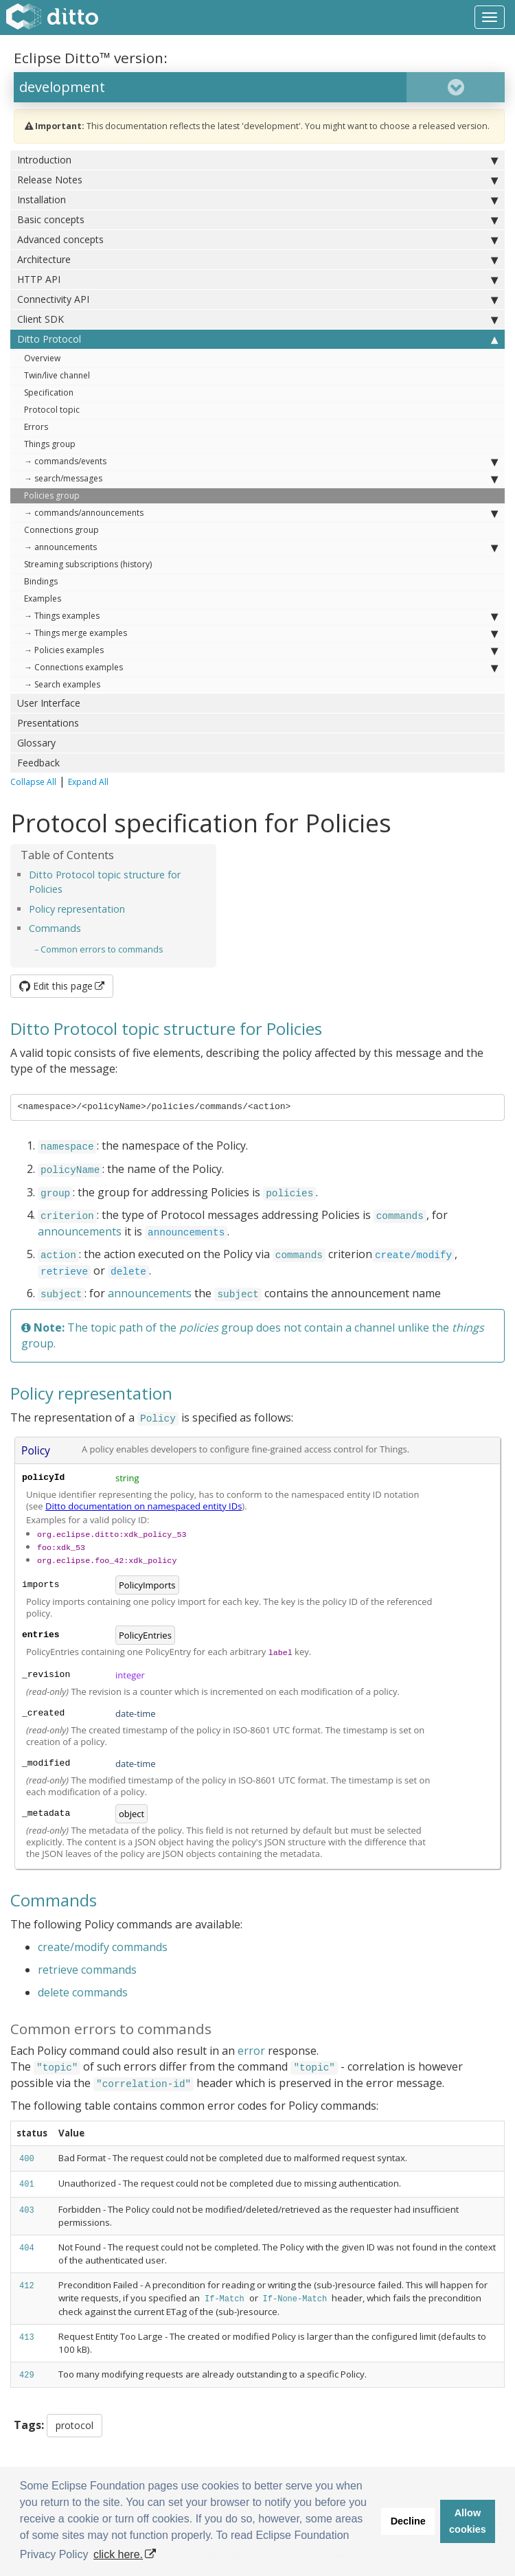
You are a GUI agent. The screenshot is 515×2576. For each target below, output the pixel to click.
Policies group (52, 495)
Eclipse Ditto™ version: (91, 57)
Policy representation (77, 908)
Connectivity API (257, 299)
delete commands (83, 1992)
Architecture (257, 259)
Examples (42, 598)
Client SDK (257, 319)
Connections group (61, 530)
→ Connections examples (261, 667)
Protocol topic (52, 409)
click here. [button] (118, 2554)
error (251, 2050)
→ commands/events (261, 461)
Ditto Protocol (257, 339)
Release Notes (257, 180)
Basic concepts (257, 220)
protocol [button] (74, 2425)
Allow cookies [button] (467, 2521)
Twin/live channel (57, 375)
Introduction (257, 160)
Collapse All (33, 782)
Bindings (41, 581)
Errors (36, 427)
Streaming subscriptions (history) (88, 564)
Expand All (88, 782)
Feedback (38, 762)
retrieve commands (87, 1969)
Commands (55, 928)
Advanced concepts (257, 240)
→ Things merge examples (261, 633)
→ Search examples (62, 684)
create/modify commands (103, 1946)
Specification (48, 392)
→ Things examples (261, 616)
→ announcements (261, 547)
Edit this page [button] (56, 985)
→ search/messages (261, 478)
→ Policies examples (261, 650)
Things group (50, 444)
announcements (80, 1231)
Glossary (36, 742)
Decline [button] (408, 2521)
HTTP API (257, 279)
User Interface (48, 702)
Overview (42, 358)
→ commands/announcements (261, 513)
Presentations (48, 722)
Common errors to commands (102, 949)
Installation (257, 200)
